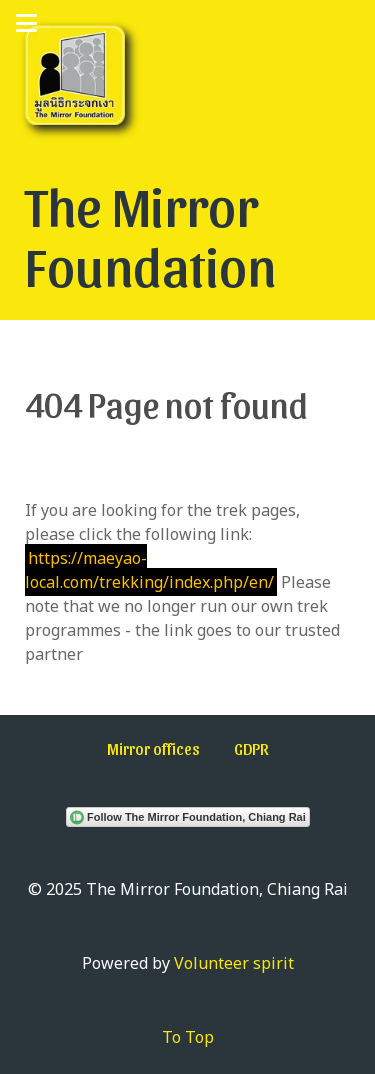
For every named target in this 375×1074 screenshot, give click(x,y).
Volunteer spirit (234, 963)
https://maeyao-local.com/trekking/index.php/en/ (149, 570)
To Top (188, 1037)
